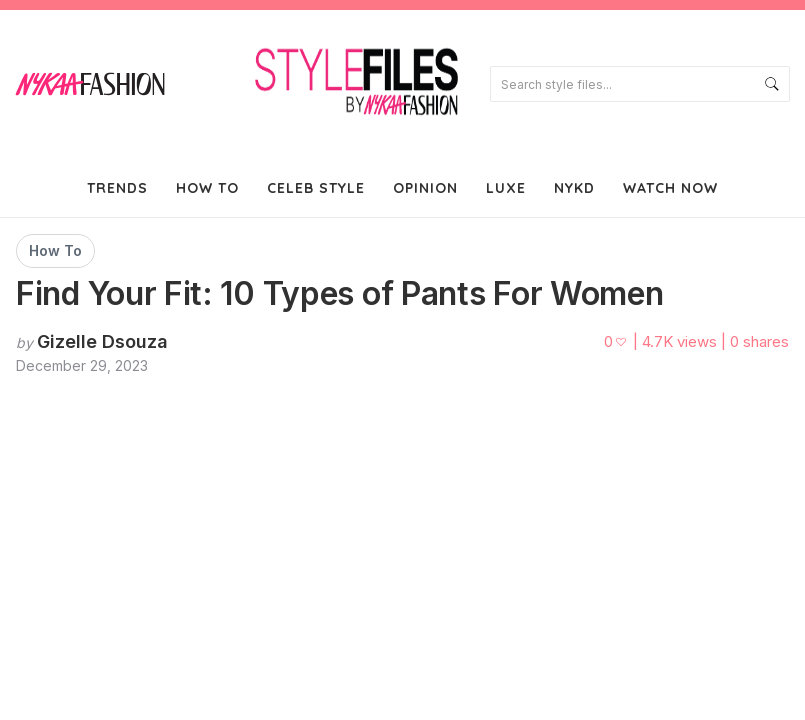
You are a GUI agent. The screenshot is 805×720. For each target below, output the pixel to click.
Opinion (425, 188)
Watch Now (670, 188)
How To (207, 188)
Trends (117, 188)
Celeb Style (316, 188)
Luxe (506, 188)
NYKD (574, 188)
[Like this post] (616, 342)
